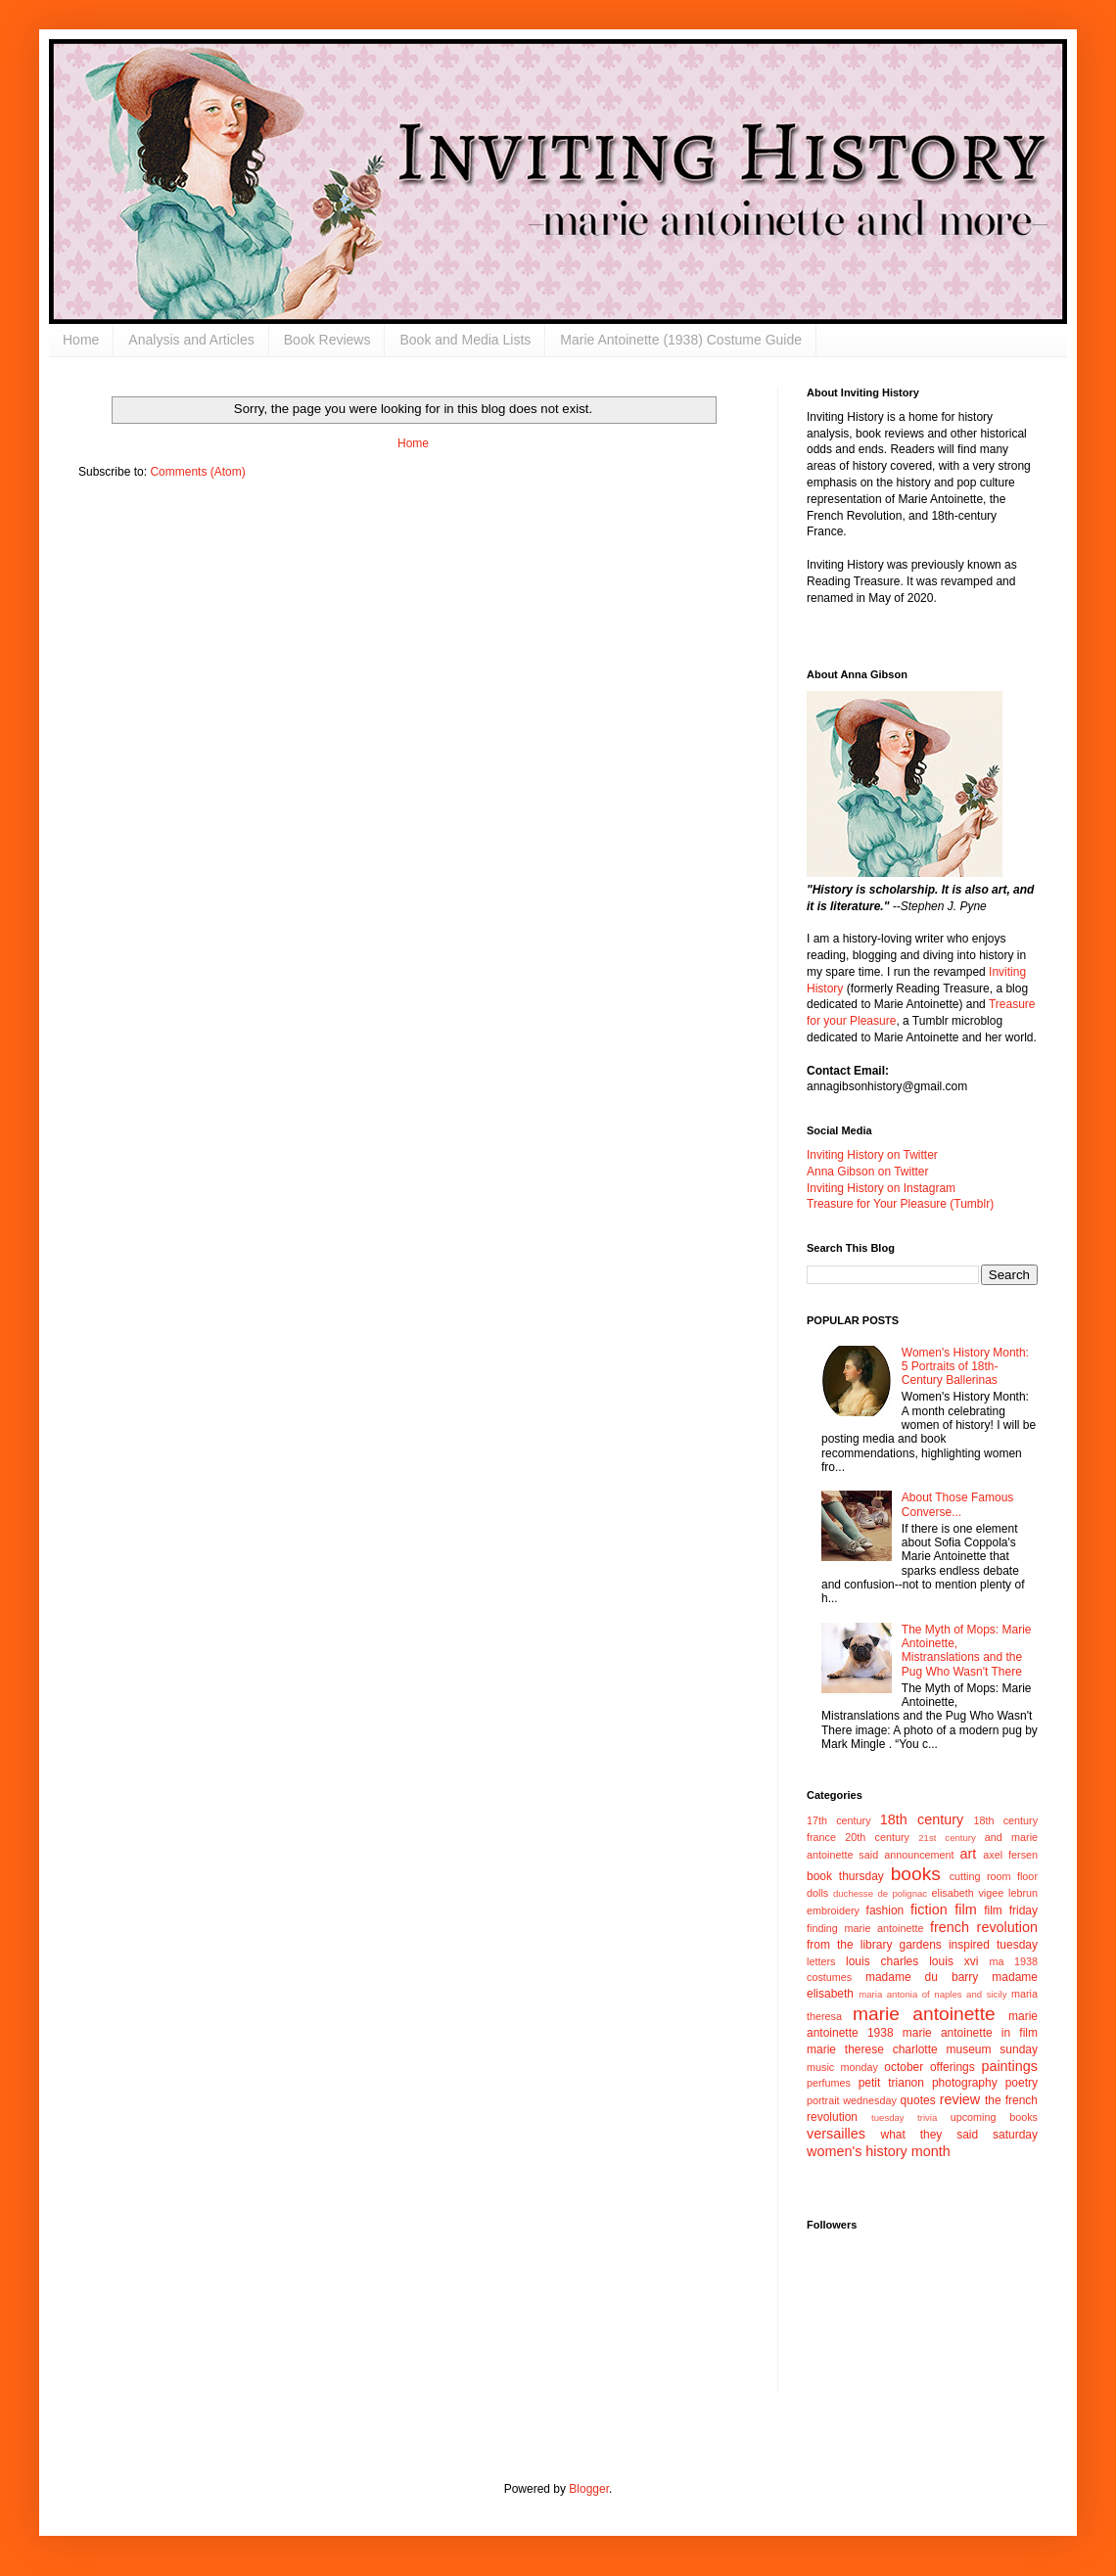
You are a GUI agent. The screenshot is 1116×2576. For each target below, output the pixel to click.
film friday (1011, 1910)
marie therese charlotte (872, 2049)
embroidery (833, 1910)
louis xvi (953, 1961)
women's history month (879, 2151)
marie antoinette (924, 2013)
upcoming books (994, 2117)
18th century (921, 1819)
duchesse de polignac (880, 1893)
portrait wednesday (852, 2100)
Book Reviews (327, 339)
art (968, 1854)
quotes (918, 2100)
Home (81, 339)
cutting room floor (994, 1876)
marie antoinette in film (970, 2033)
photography (965, 2083)
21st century (947, 1837)
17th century (839, 1820)
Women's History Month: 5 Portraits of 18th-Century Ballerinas (965, 1367)
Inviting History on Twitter (872, 1155)
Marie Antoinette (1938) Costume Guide (681, 339)
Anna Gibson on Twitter (868, 1171)
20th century (877, 1837)
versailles (836, 2133)
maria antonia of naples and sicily (932, 1994)
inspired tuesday (993, 1945)
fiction (929, 1909)
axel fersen (1010, 1855)
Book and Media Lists (465, 339)
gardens (920, 1945)
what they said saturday (959, 2134)
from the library (849, 1945)
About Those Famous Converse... (958, 1504)
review (960, 2099)
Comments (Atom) (197, 472)
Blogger (589, 2489)
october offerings (929, 2067)
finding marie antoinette (865, 1928)
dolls (817, 1893)
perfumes (829, 2083)
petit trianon (891, 2083)
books (916, 1873)
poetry (1021, 2083)
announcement (918, 1855)
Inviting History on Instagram (881, 1188)
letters (821, 1961)
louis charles (882, 1961)
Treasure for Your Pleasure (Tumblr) (900, 1204)
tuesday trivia (904, 2117)
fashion (885, 1910)
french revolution (984, 1927)
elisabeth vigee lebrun (985, 1893)
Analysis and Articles (191, 339)
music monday (842, 2067)
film (965, 1909)
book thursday (845, 1876)
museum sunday (992, 2049)
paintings (1009, 2066)
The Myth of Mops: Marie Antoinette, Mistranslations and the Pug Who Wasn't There (967, 1651)
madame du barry (921, 1977)
